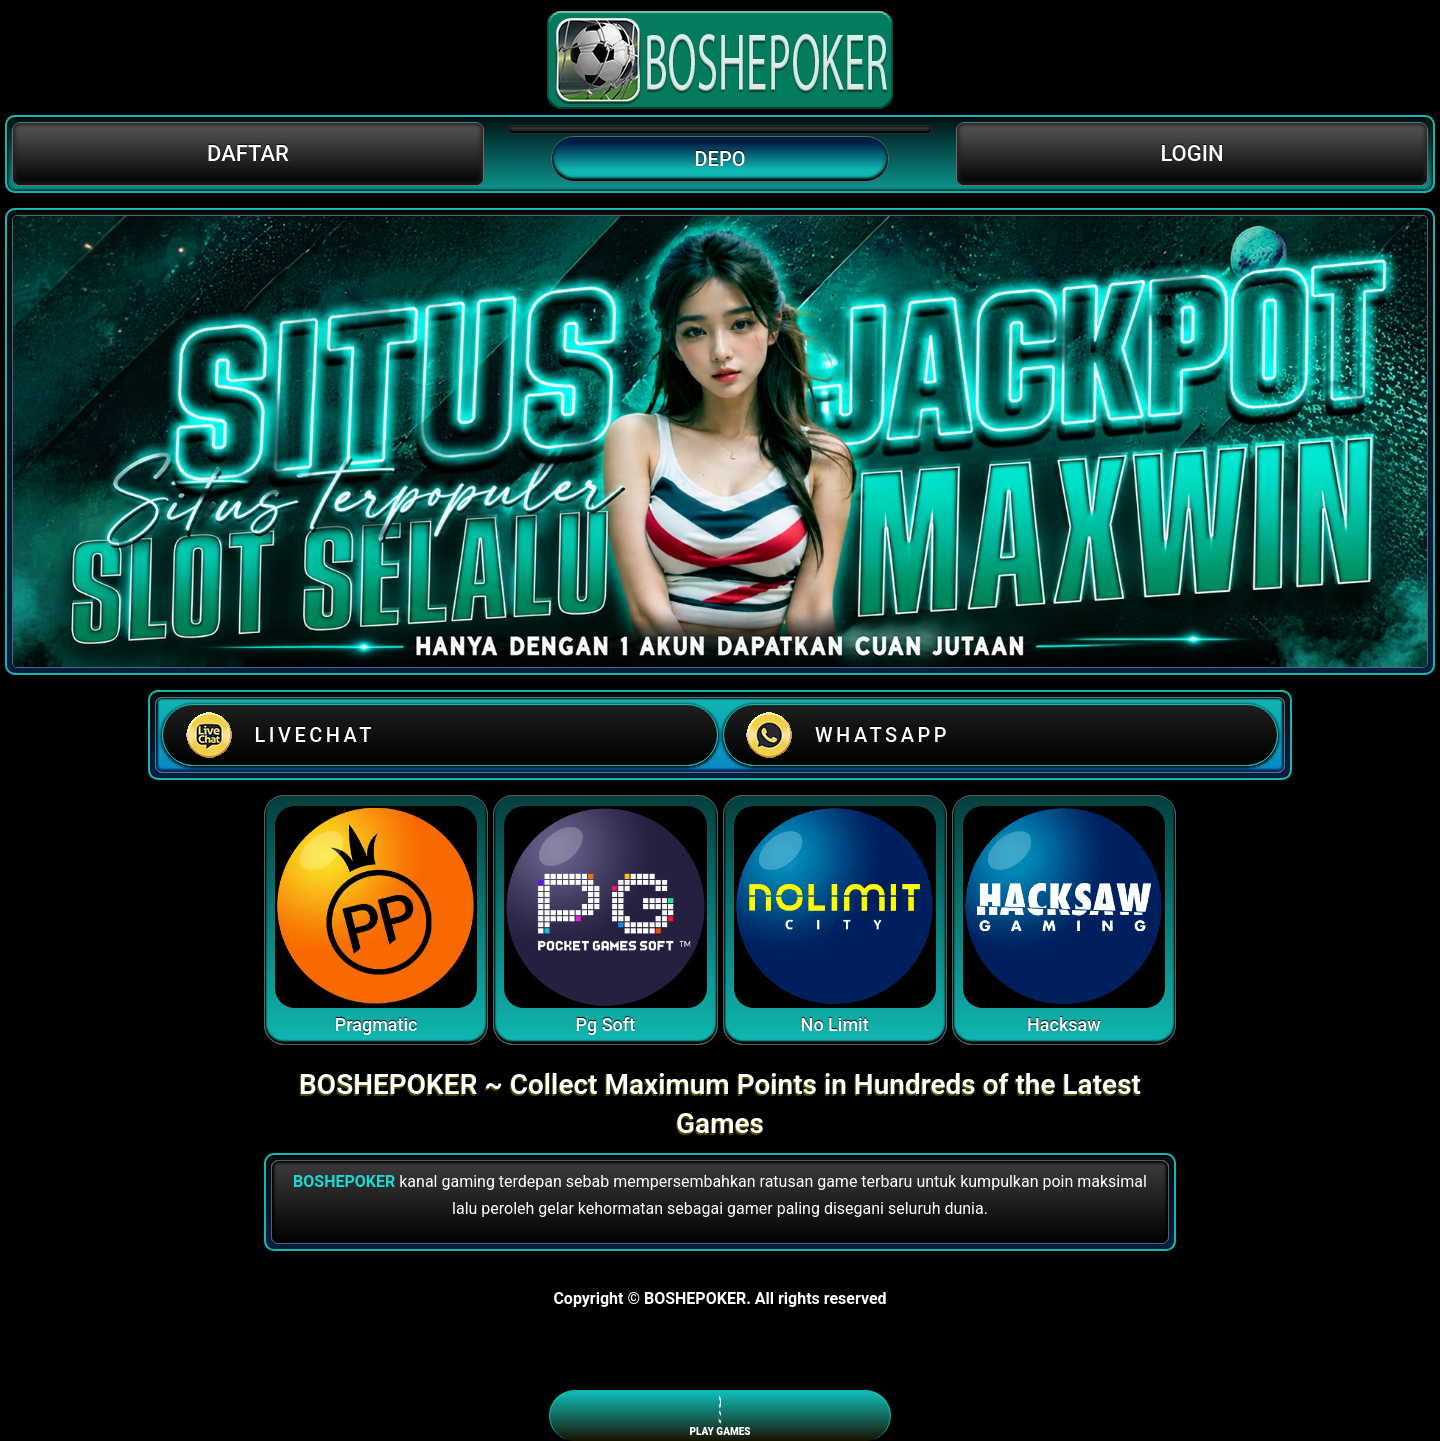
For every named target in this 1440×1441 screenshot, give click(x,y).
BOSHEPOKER (344, 1181)
